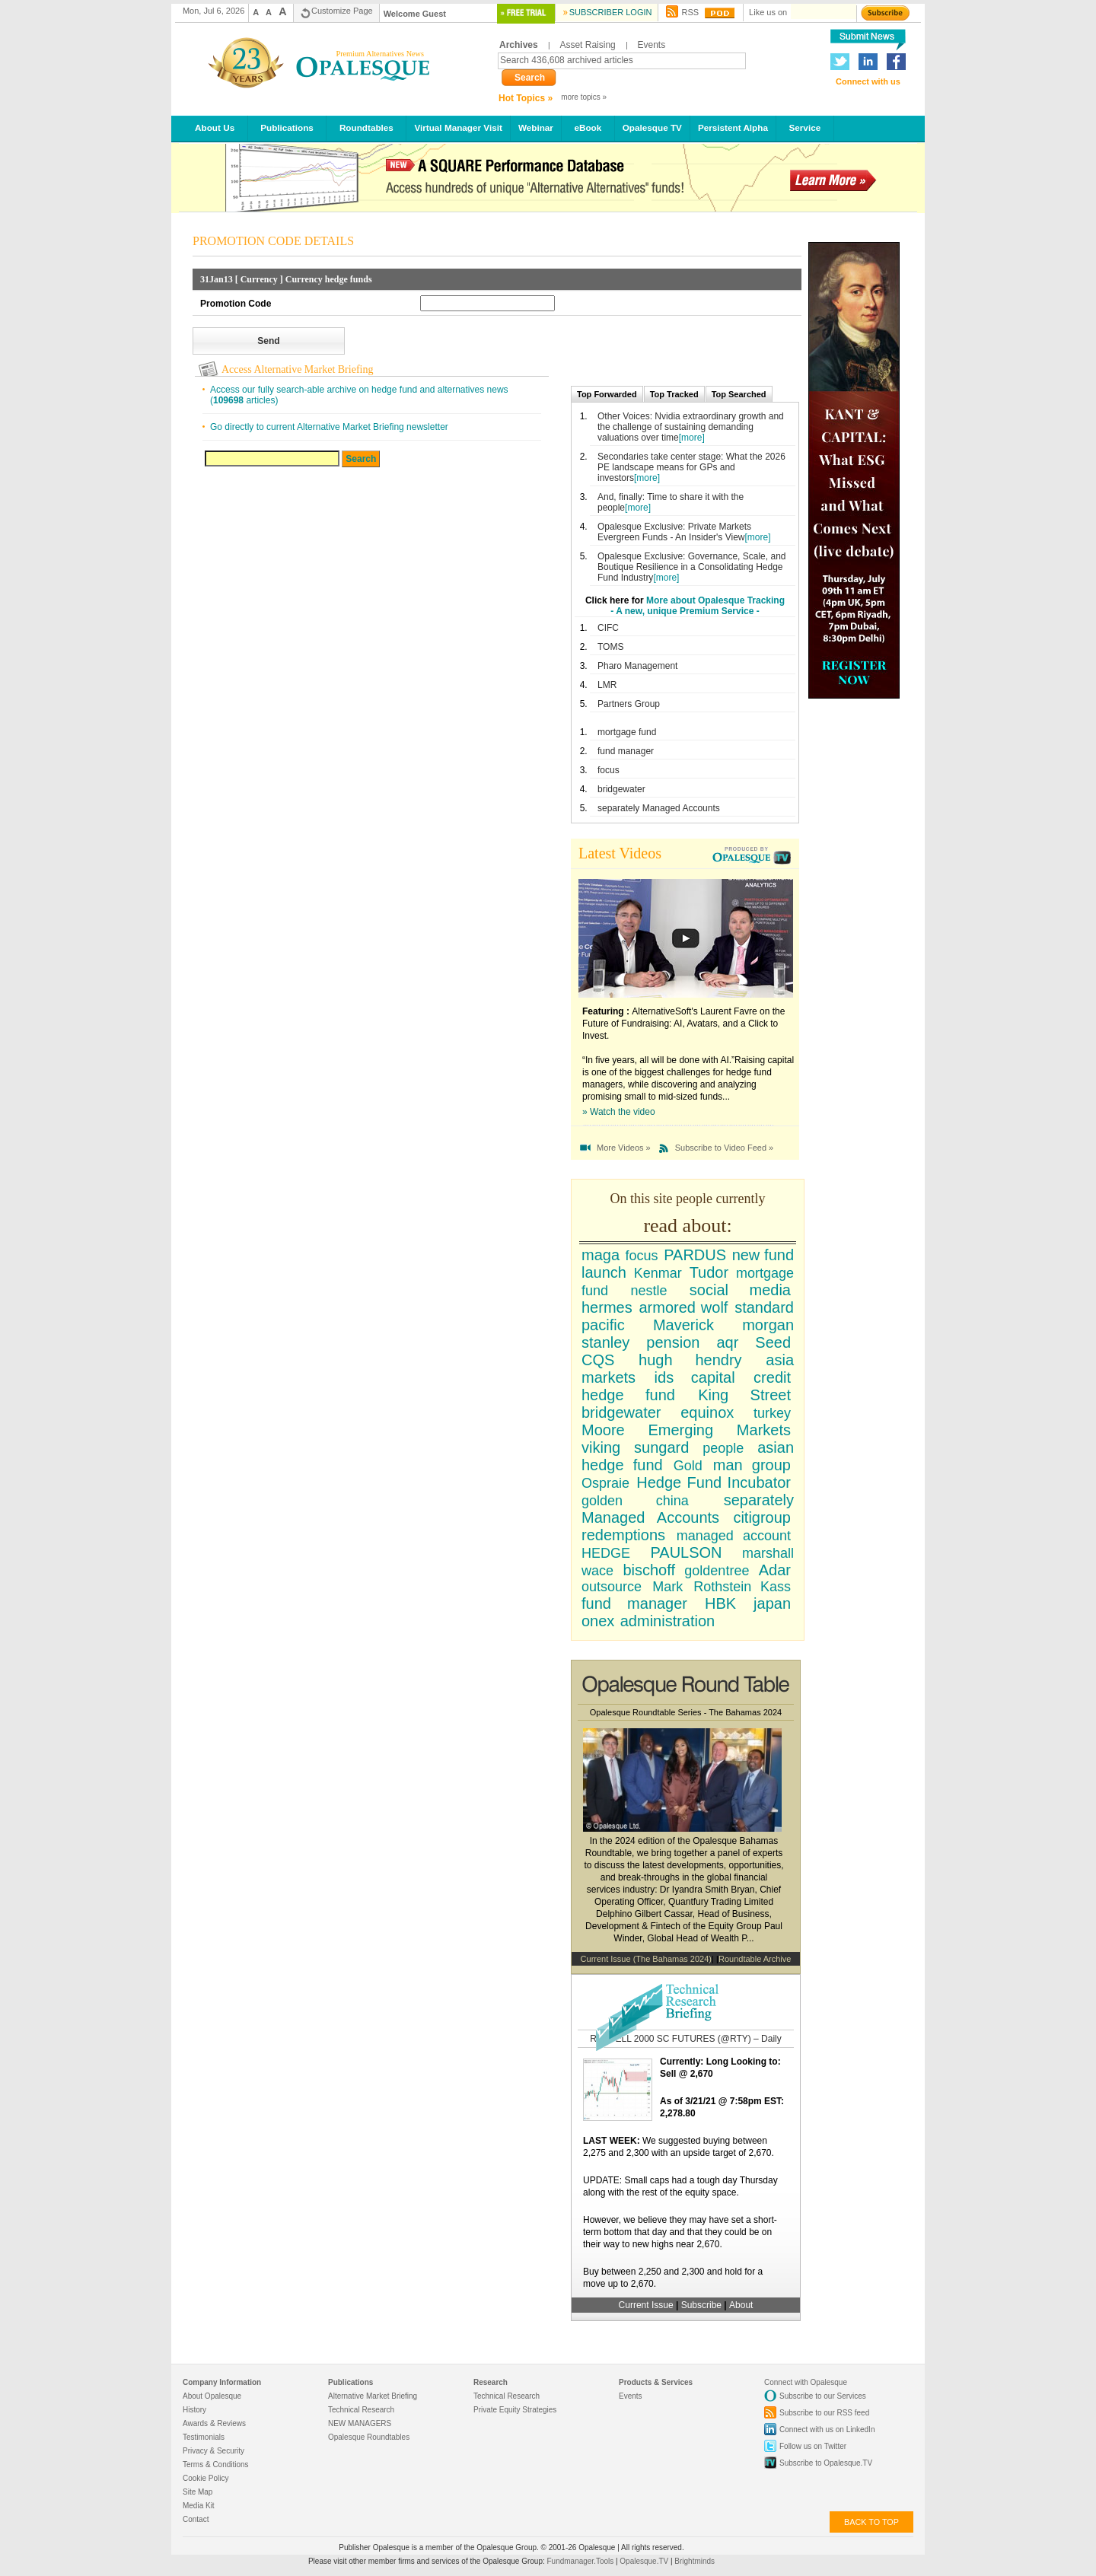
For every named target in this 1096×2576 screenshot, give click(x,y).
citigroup (762, 1517)
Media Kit (199, 2505)
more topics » (584, 97)
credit (772, 1377)
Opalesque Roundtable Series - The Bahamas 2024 (686, 1712)
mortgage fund (626, 732)
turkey (772, 1413)
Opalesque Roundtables (368, 2437)
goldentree (716, 1570)
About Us (215, 127)
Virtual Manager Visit (458, 127)
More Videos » (624, 1147)
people (723, 1448)
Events (652, 45)
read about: (687, 1226)
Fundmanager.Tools (581, 2561)
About (741, 2305)
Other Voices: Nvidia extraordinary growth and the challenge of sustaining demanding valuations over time (690, 427)
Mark (667, 1586)
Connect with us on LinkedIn (827, 2429)
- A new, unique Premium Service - (684, 611)
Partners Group (628, 704)
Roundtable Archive (754, 1958)
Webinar (535, 127)
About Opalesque (212, 2396)
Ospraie (605, 1483)
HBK (720, 1603)
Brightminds (694, 2561)
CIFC (608, 628)
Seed (773, 1342)
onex (597, 1621)
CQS (597, 1360)
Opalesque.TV (645, 2561)
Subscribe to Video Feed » (724, 1147)
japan (772, 1603)
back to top (871, 2522)
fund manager (625, 751)
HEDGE (605, 1553)
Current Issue (646, 2305)
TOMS (610, 647)
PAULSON (686, 1552)
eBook (588, 127)
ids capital (695, 1377)
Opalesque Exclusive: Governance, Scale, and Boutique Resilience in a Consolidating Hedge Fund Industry (691, 567)
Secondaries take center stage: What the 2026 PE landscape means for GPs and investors (691, 467)
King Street (744, 1395)
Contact (196, 2519)
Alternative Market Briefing (372, 2396)
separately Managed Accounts (658, 808)
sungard (661, 1447)
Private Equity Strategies (514, 2410)
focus (608, 770)
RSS (690, 12)
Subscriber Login (610, 12)
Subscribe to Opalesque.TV (825, 2463)
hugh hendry (690, 1360)
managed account (734, 1535)
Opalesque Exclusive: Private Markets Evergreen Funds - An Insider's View (674, 532)
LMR (606, 685)
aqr (727, 1342)
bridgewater (621, 789)
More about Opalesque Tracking (715, 600)
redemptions (623, 1535)
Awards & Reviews (214, 2423)
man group (752, 1465)
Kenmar (658, 1273)
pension (672, 1342)
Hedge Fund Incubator (713, 1482)
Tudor (709, 1272)
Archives (518, 45)
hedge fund (628, 1395)
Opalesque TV (652, 127)
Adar (775, 1570)
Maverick (683, 1325)
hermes (606, 1307)
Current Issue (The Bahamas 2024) (646, 1958)
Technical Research (361, 2410)
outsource (611, 1586)
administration (667, 1621)
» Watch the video (618, 1112)
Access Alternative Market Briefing (297, 369)
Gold (688, 1465)
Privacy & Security (213, 2451)
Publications (287, 127)
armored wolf (683, 1307)
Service (805, 127)
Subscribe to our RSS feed (824, 2413)
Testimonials (204, 2437)
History (194, 2410)
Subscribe (703, 2305)
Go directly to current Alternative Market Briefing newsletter (329, 427)
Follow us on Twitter (812, 2446)
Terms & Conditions (216, 2464)
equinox (707, 1412)
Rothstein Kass (742, 1586)
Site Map (197, 2492)
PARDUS (695, 1255)
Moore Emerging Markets (686, 1430)
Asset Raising (587, 45)
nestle (648, 1290)
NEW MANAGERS (359, 2423)
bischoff (649, 1570)
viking (600, 1447)
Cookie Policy (206, 2478)
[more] (692, 437)
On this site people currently (688, 1198)
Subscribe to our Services (822, 2396)
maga (600, 1255)
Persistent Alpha (733, 127)
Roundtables (366, 127)
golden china (635, 1500)
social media (740, 1290)
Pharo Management (637, 666)
